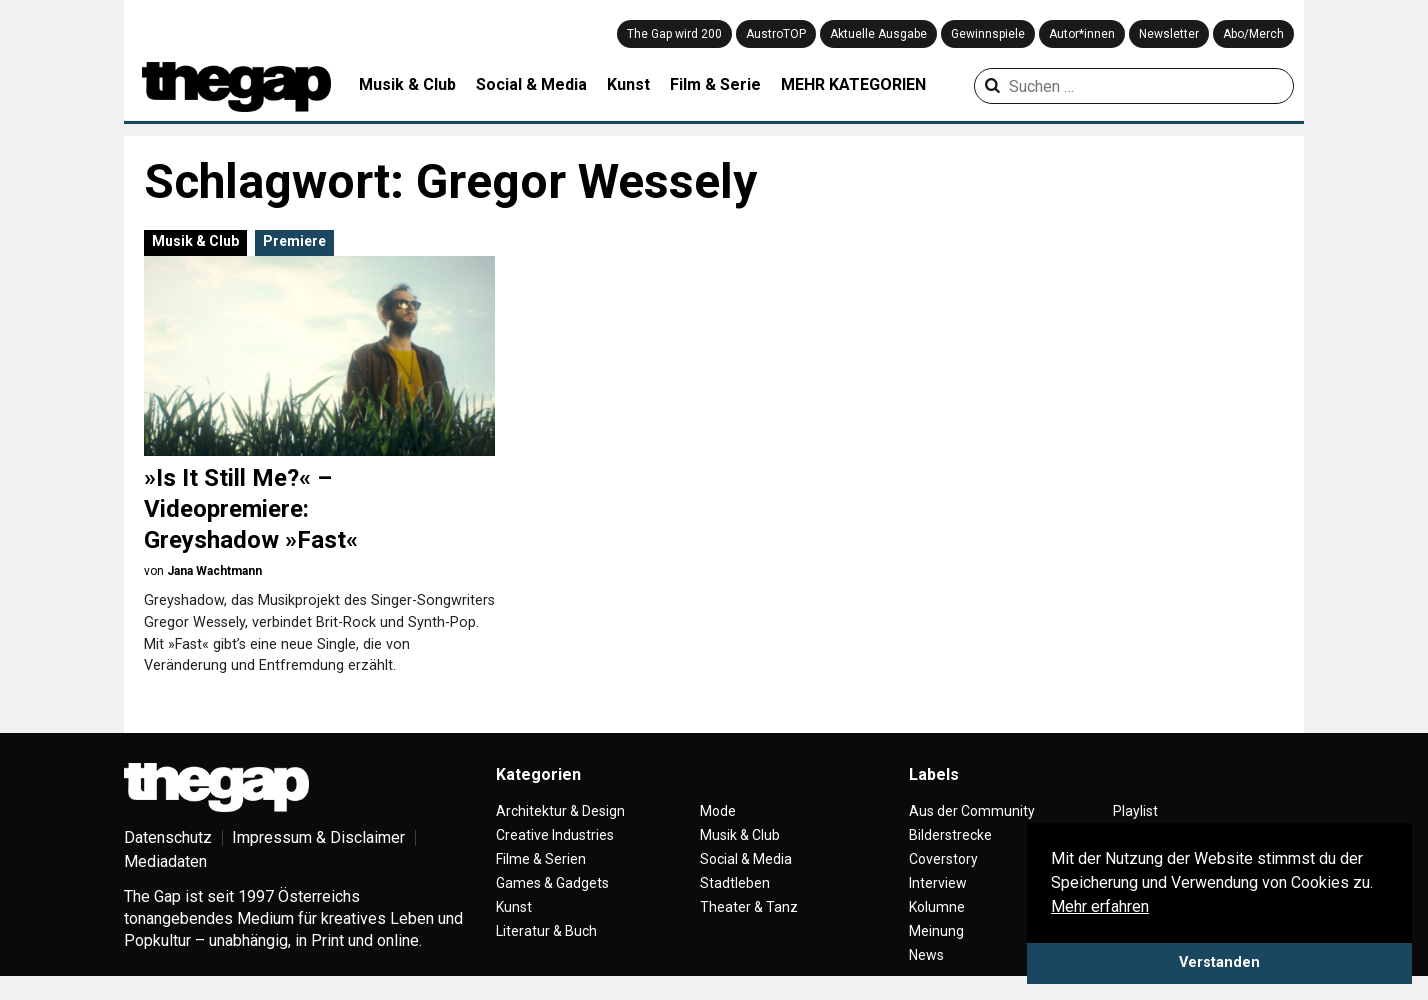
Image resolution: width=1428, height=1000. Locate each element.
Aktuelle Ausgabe (878, 34)
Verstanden (1219, 962)
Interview (938, 883)
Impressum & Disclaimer (318, 837)
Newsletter (1169, 34)
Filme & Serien (541, 859)
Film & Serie (715, 84)
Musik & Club (407, 84)
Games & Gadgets (552, 883)
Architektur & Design (560, 811)
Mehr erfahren (1100, 906)
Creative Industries (555, 835)
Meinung (936, 931)
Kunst (628, 84)
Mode (718, 811)
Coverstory (943, 859)
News (926, 955)
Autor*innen (1082, 34)
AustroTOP (776, 34)
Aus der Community (972, 811)
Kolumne (937, 907)
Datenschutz (168, 837)
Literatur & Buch (546, 931)
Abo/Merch (1253, 34)
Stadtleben (735, 883)
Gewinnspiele (988, 34)
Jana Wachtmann (214, 571)
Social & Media (531, 84)
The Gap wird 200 (674, 34)
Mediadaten (165, 861)
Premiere (294, 241)
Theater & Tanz (749, 907)
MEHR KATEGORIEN (853, 84)
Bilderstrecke (950, 835)
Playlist (1135, 811)
